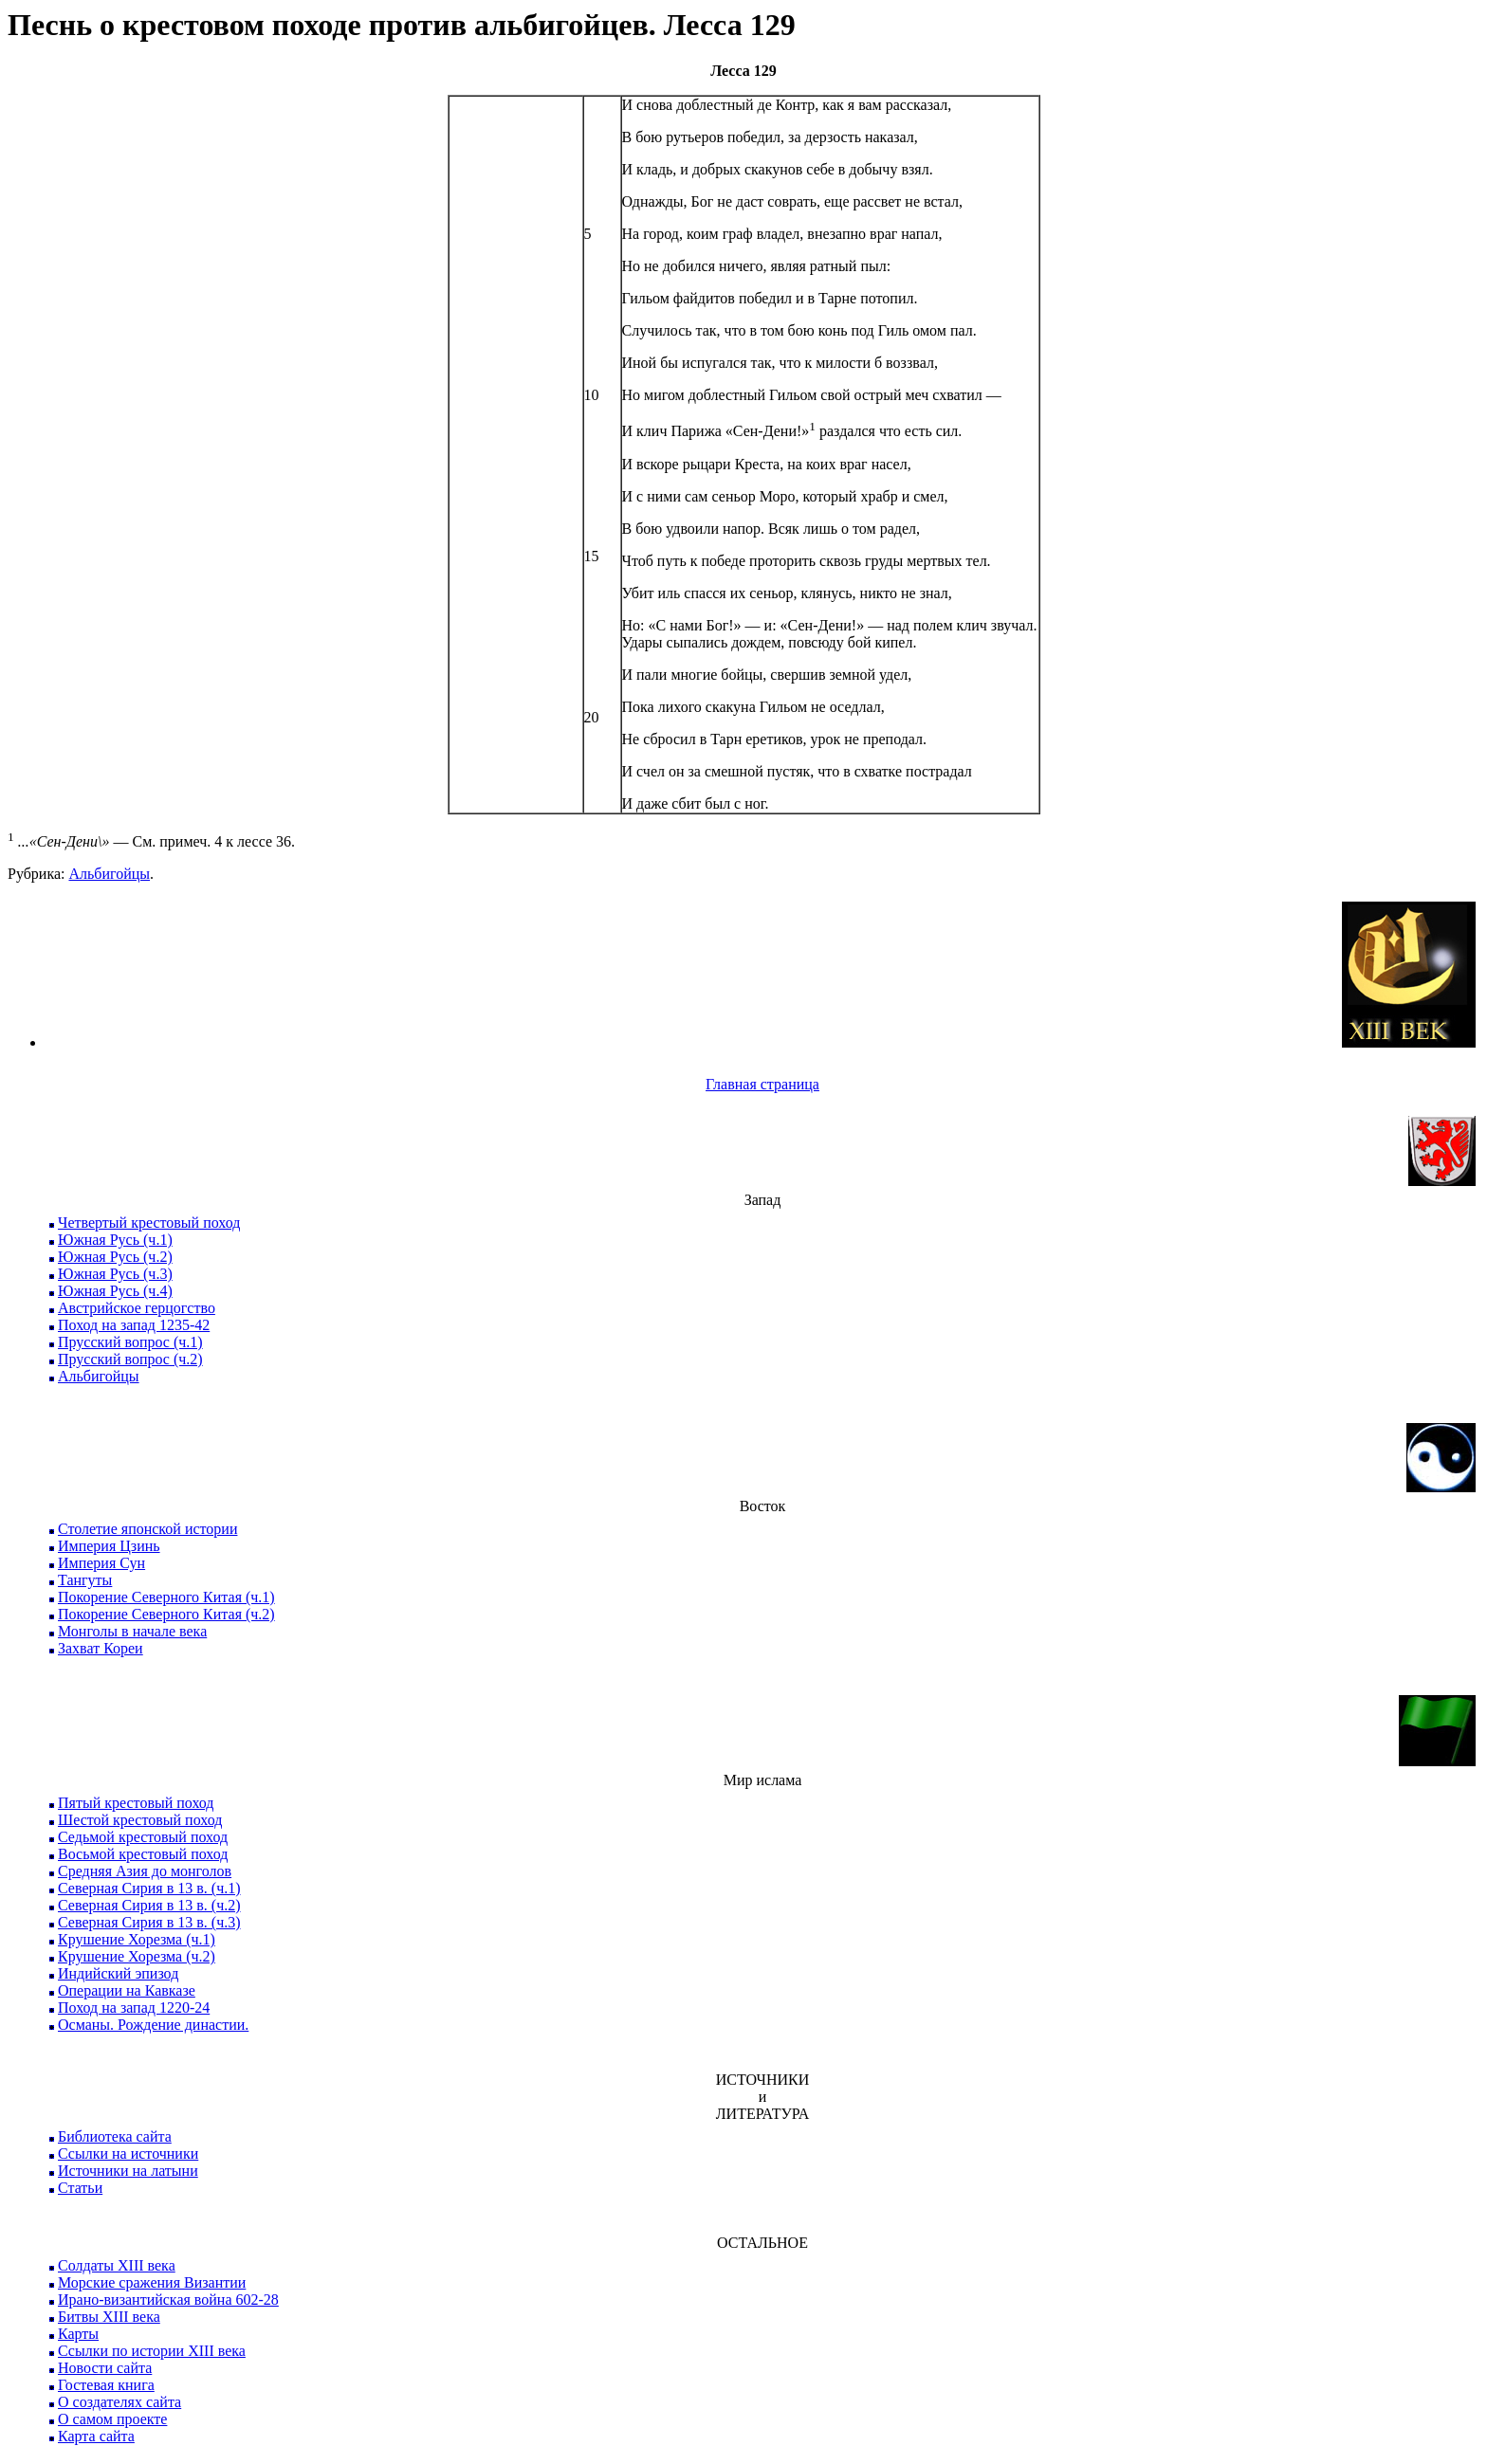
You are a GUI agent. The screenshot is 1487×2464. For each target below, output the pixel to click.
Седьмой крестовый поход (143, 1837)
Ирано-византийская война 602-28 (168, 2299)
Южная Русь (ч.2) (115, 1257)
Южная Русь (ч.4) (115, 1291)
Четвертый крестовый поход (149, 1222)
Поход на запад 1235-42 (134, 1325)
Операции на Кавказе (126, 1990)
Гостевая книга (106, 2385)
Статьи (80, 2188)
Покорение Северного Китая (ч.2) (166, 1614)
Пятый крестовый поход (135, 1803)
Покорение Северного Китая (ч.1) (166, 1597)
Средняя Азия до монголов (144, 1871)
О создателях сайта (119, 2402)
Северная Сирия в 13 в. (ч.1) (149, 1888)
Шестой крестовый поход (140, 1820)
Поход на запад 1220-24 (134, 2007)
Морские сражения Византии (152, 2282)
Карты (78, 2334)
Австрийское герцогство (136, 1308)
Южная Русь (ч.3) (115, 1274)
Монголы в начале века (132, 1631)
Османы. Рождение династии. (153, 2025)
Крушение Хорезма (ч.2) (136, 1956)
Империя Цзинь (109, 1546)
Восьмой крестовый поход (143, 1854)
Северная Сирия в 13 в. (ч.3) (149, 1922)
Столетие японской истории (147, 1529)
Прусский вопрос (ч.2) (130, 1359)
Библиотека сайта (115, 2136)
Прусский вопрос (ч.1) (130, 1342)
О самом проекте (112, 2419)
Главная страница (762, 1084)
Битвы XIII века (109, 2317)
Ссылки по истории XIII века (152, 2351)
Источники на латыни (128, 2171)
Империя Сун (101, 1563)
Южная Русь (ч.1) (115, 1240)
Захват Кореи (100, 1648)
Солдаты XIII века (116, 2265)
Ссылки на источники (128, 2153)
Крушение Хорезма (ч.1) (136, 1939)
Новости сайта (105, 2368)
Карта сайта (96, 2436)
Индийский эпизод (118, 1973)
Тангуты (85, 1580)
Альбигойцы (109, 874)
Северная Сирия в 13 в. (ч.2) (149, 1905)
